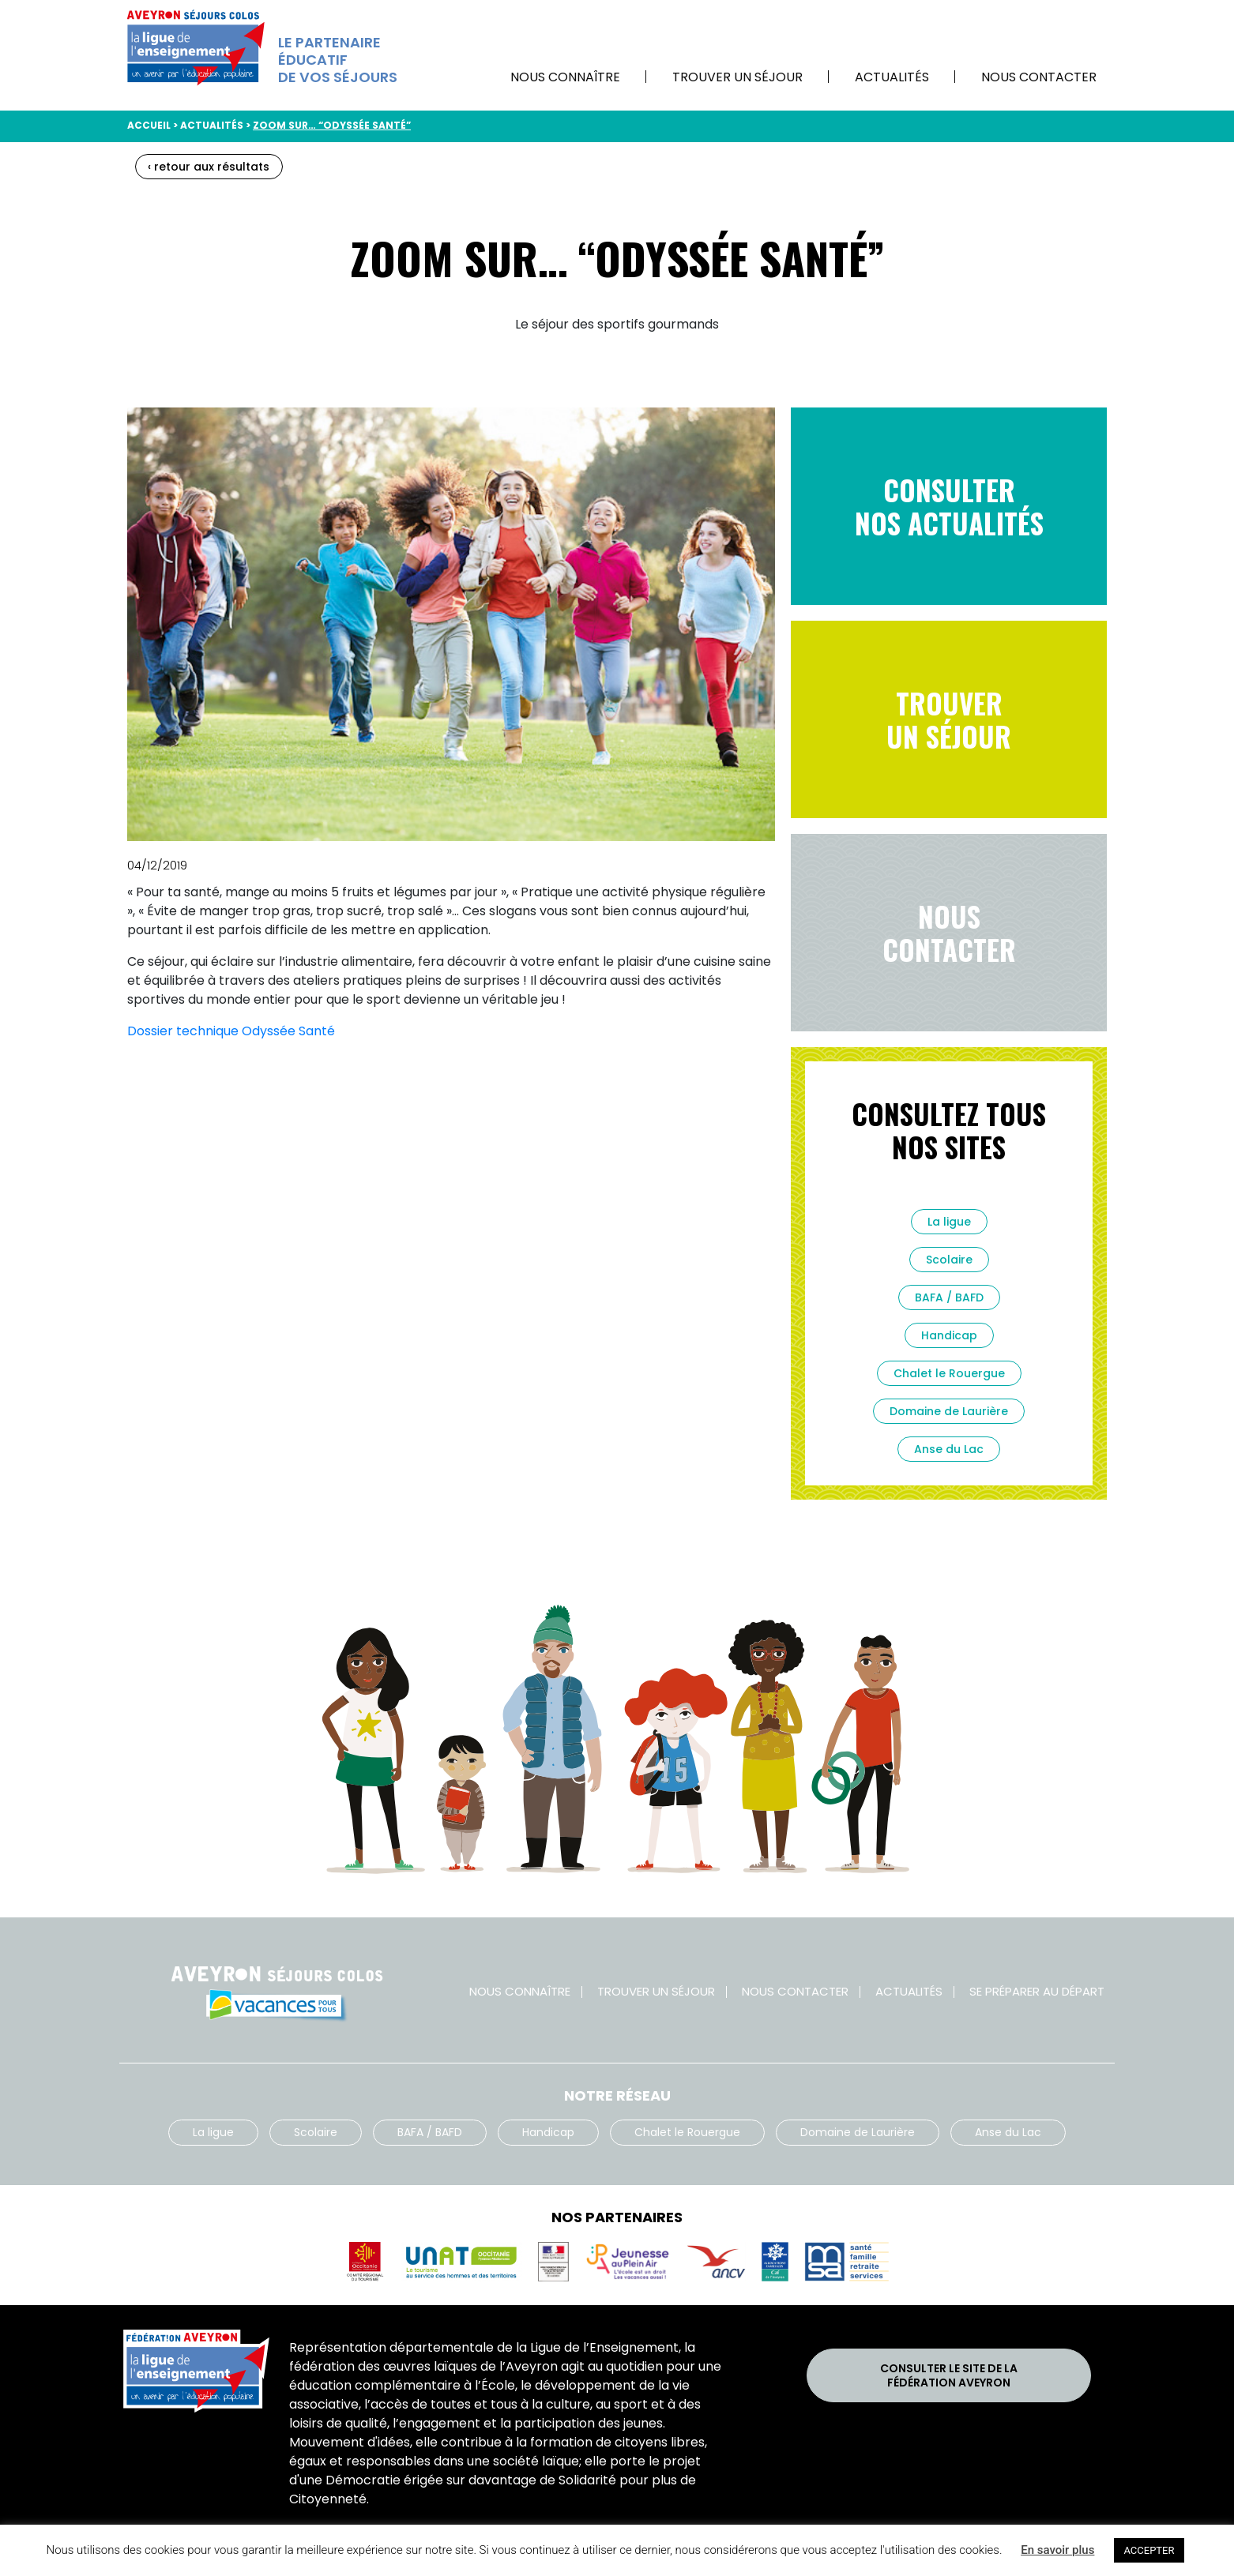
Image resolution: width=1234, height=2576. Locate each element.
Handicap (949, 1335)
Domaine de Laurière (949, 1411)
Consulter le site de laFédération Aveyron (949, 2375)
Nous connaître (565, 77)
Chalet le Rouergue (949, 1373)
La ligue (949, 1222)
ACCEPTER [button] (1148, 2550)
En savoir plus (1057, 2550)
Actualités (892, 77)
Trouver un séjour (737, 77)
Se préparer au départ (1036, 1991)
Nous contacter (1039, 77)
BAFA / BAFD (949, 1297)
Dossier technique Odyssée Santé (231, 1031)
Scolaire (949, 1259)
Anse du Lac (949, 1449)
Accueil (149, 125)
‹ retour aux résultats (208, 167)
